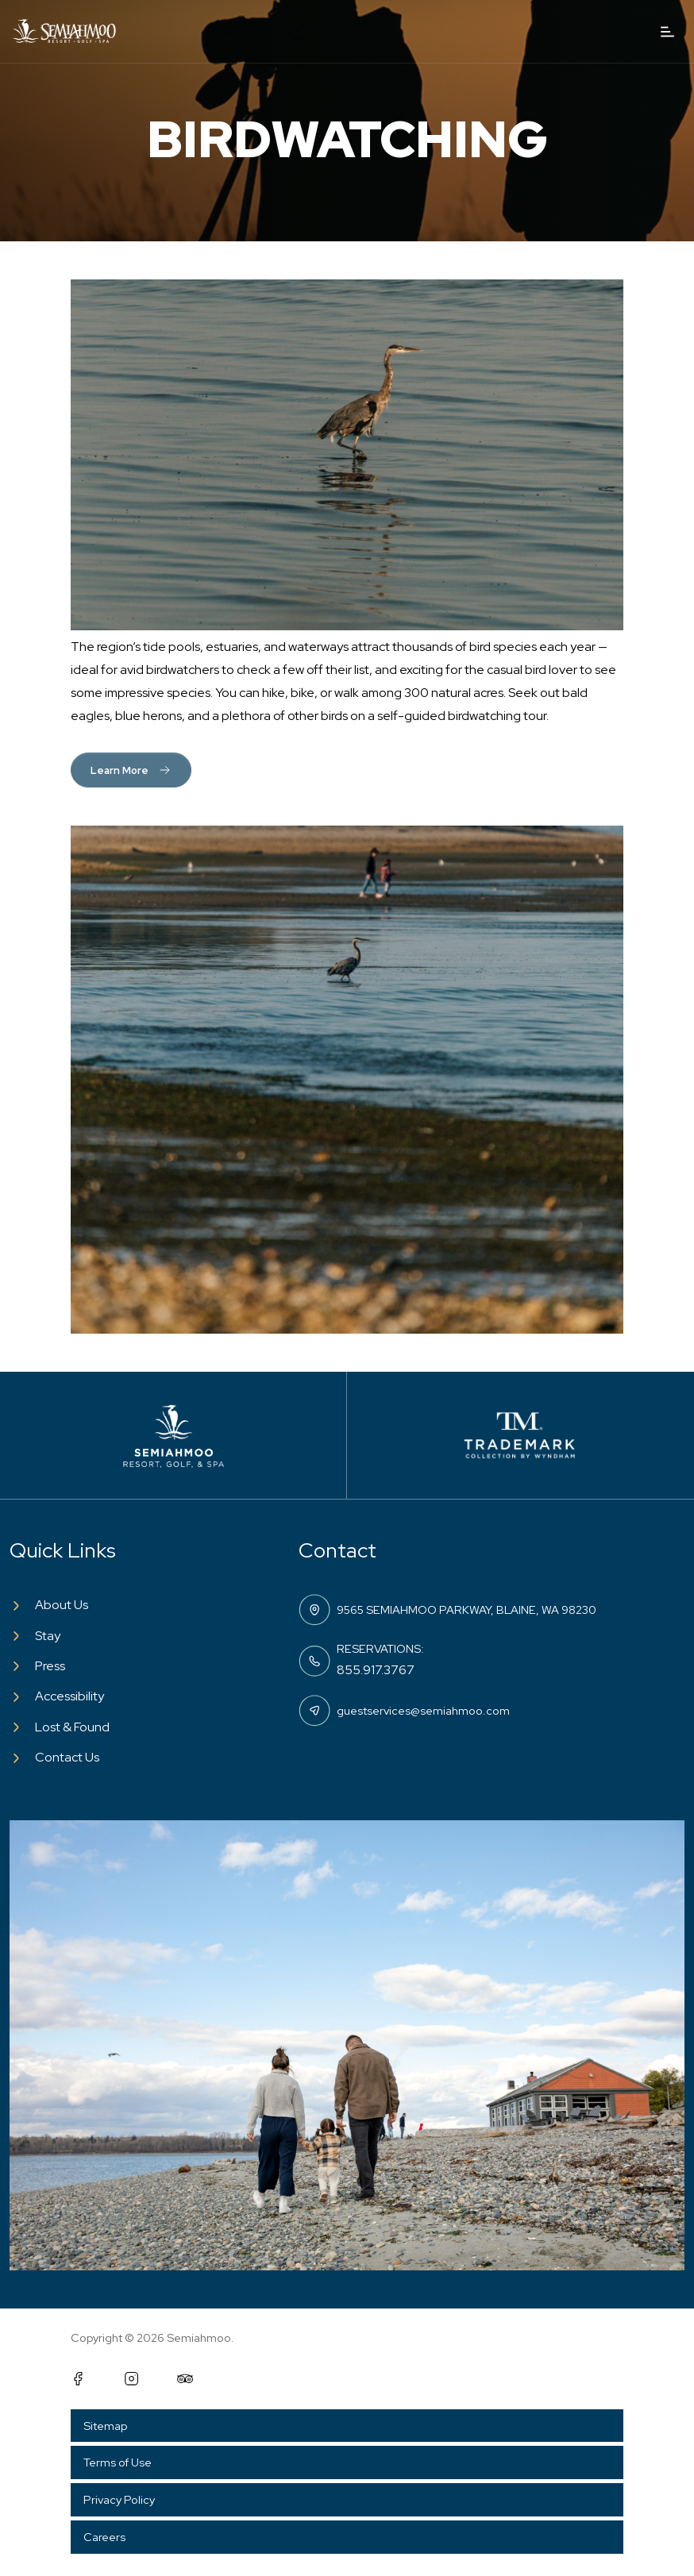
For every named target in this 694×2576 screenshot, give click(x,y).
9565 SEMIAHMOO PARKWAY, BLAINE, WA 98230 (466, 1609)
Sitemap (105, 2425)
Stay (47, 1635)
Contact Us (67, 1757)
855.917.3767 (375, 1670)
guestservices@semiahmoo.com (423, 1710)
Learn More (131, 770)
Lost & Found (72, 1727)
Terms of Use (117, 2462)
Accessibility (69, 1696)
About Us (61, 1604)
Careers (104, 2536)
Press (50, 1666)
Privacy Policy (119, 2499)
